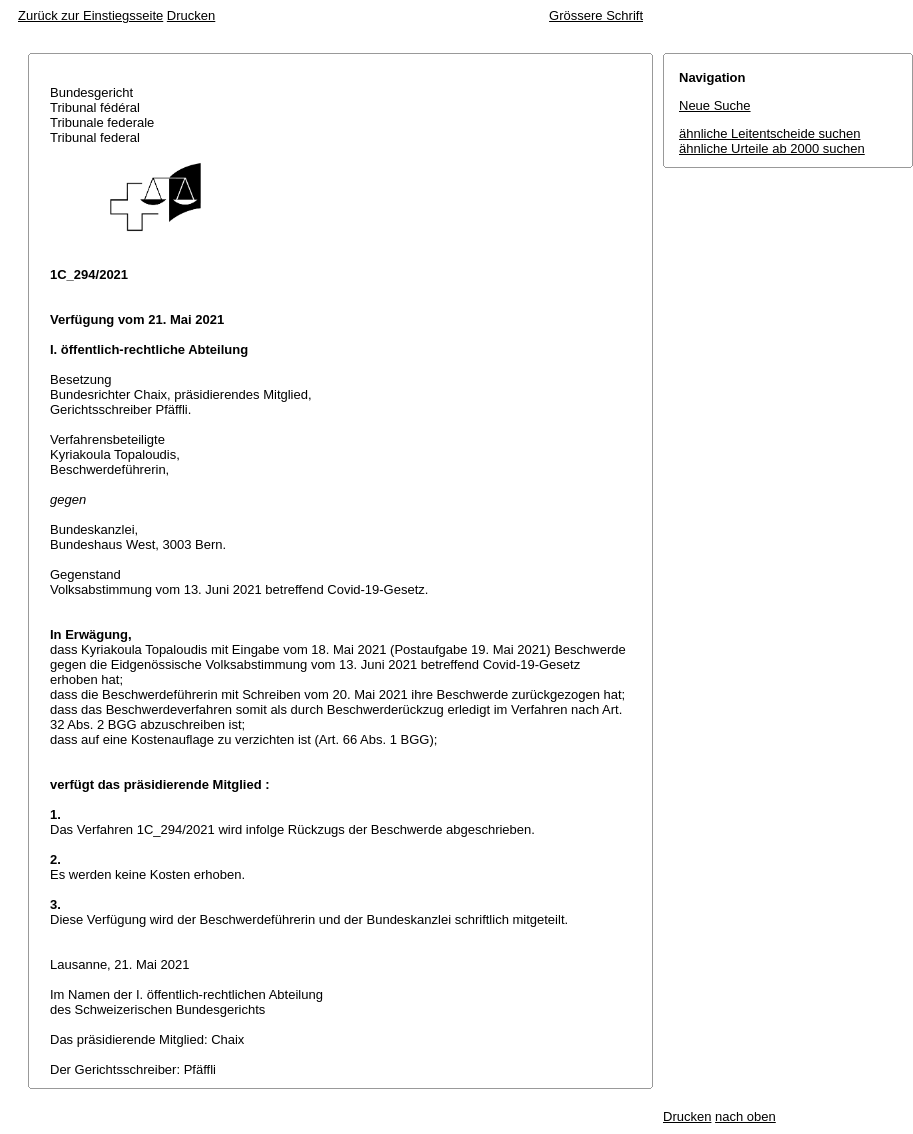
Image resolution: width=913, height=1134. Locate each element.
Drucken (191, 15)
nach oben (745, 1116)
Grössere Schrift (596, 15)
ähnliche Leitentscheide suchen (769, 133)
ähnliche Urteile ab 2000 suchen (772, 148)
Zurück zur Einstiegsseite (90, 15)
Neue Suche (715, 105)
